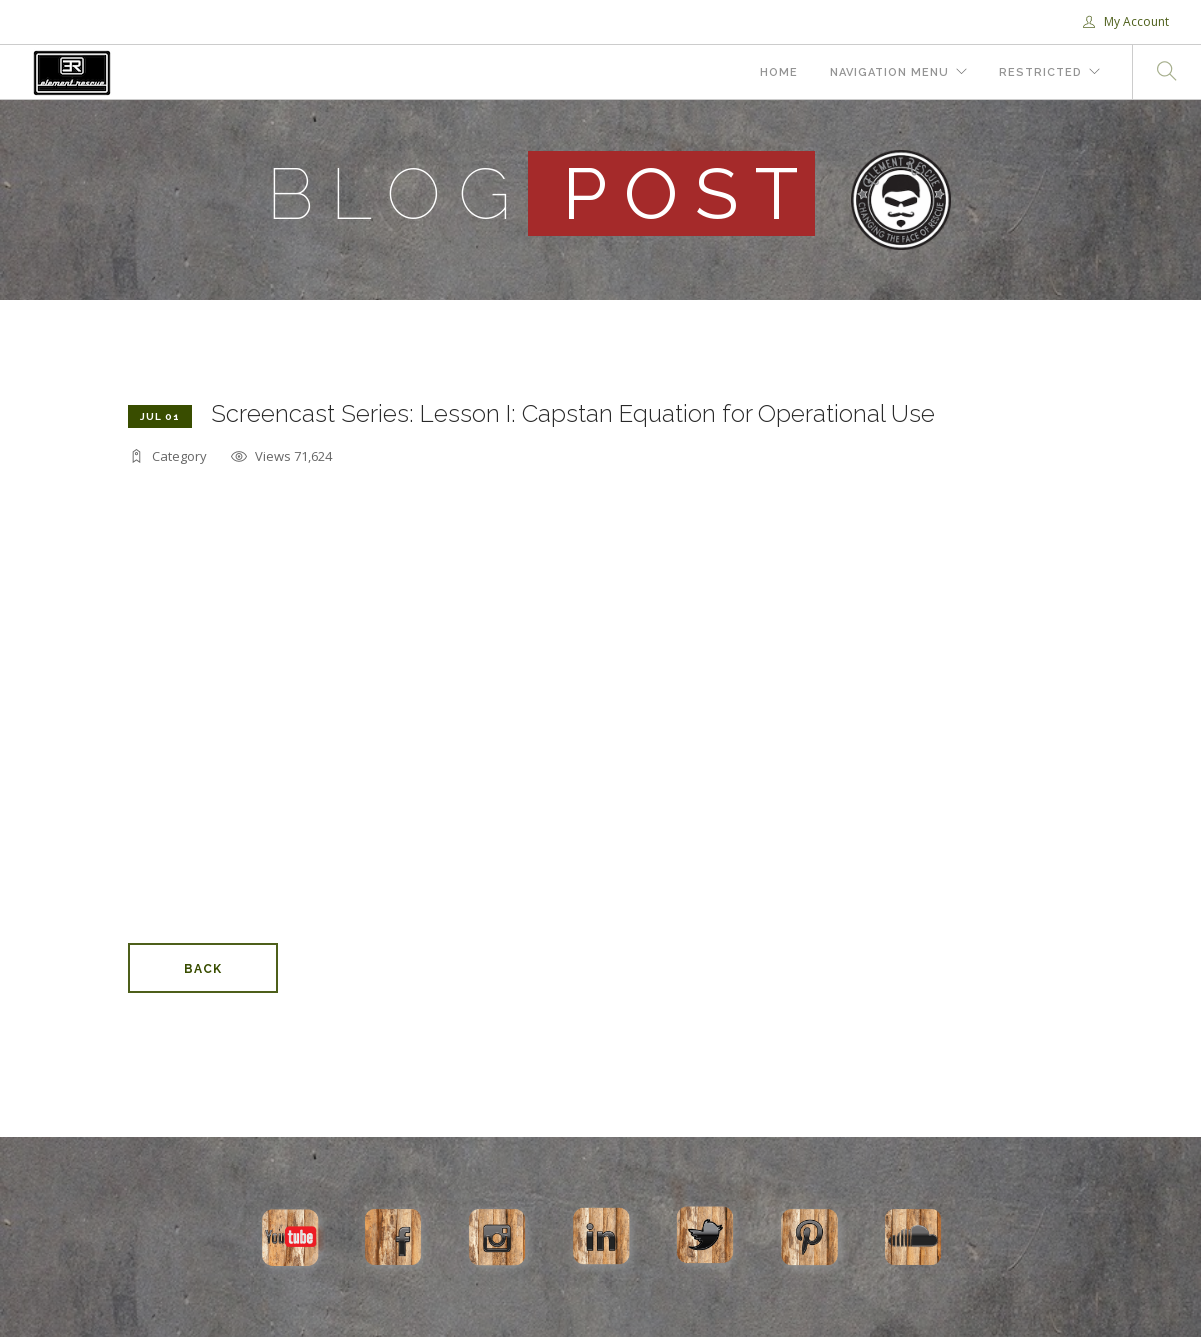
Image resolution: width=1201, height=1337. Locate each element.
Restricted (1040, 72)
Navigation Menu (889, 72)
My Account (1126, 21)
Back (203, 969)
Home (779, 72)
